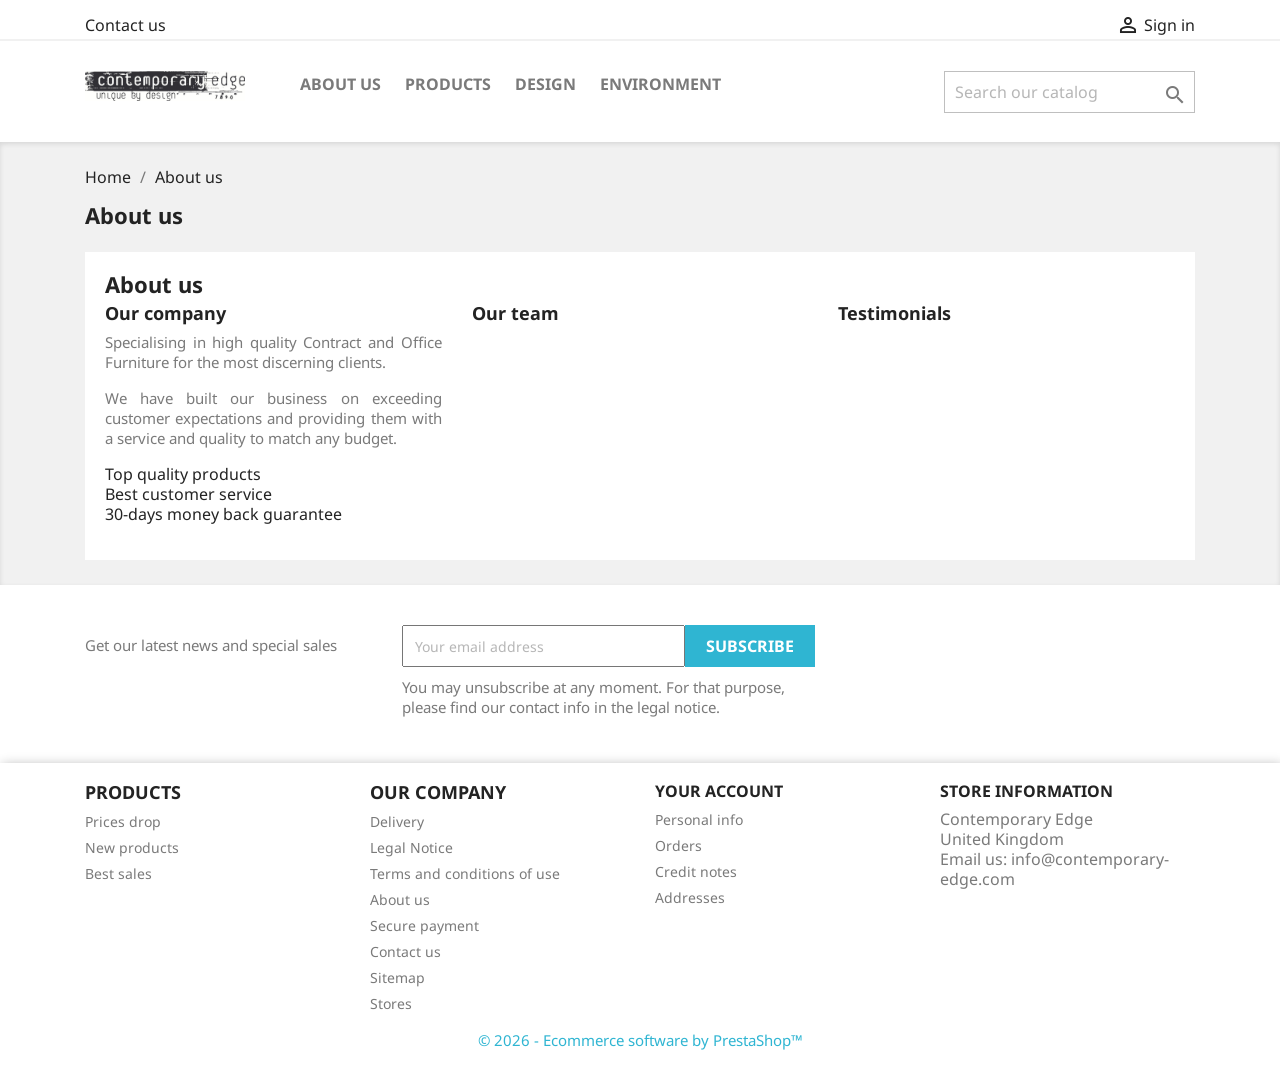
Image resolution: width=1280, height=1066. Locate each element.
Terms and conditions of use (465, 873)
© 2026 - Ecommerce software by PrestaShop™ (640, 1040)
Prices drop (123, 821)
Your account (719, 791)
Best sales (118, 873)
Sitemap (397, 977)
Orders (678, 845)
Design (545, 84)
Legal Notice (411, 847)
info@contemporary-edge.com (1054, 869)
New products (132, 847)
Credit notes (696, 871)
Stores (391, 1003)
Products (448, 84)
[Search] (1069, 92)
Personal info (699, 819)
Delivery (397, 821)
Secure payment (424, 925)
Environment (660, 84)
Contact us (125, 25)
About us (340, 84)
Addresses (690, 897)
